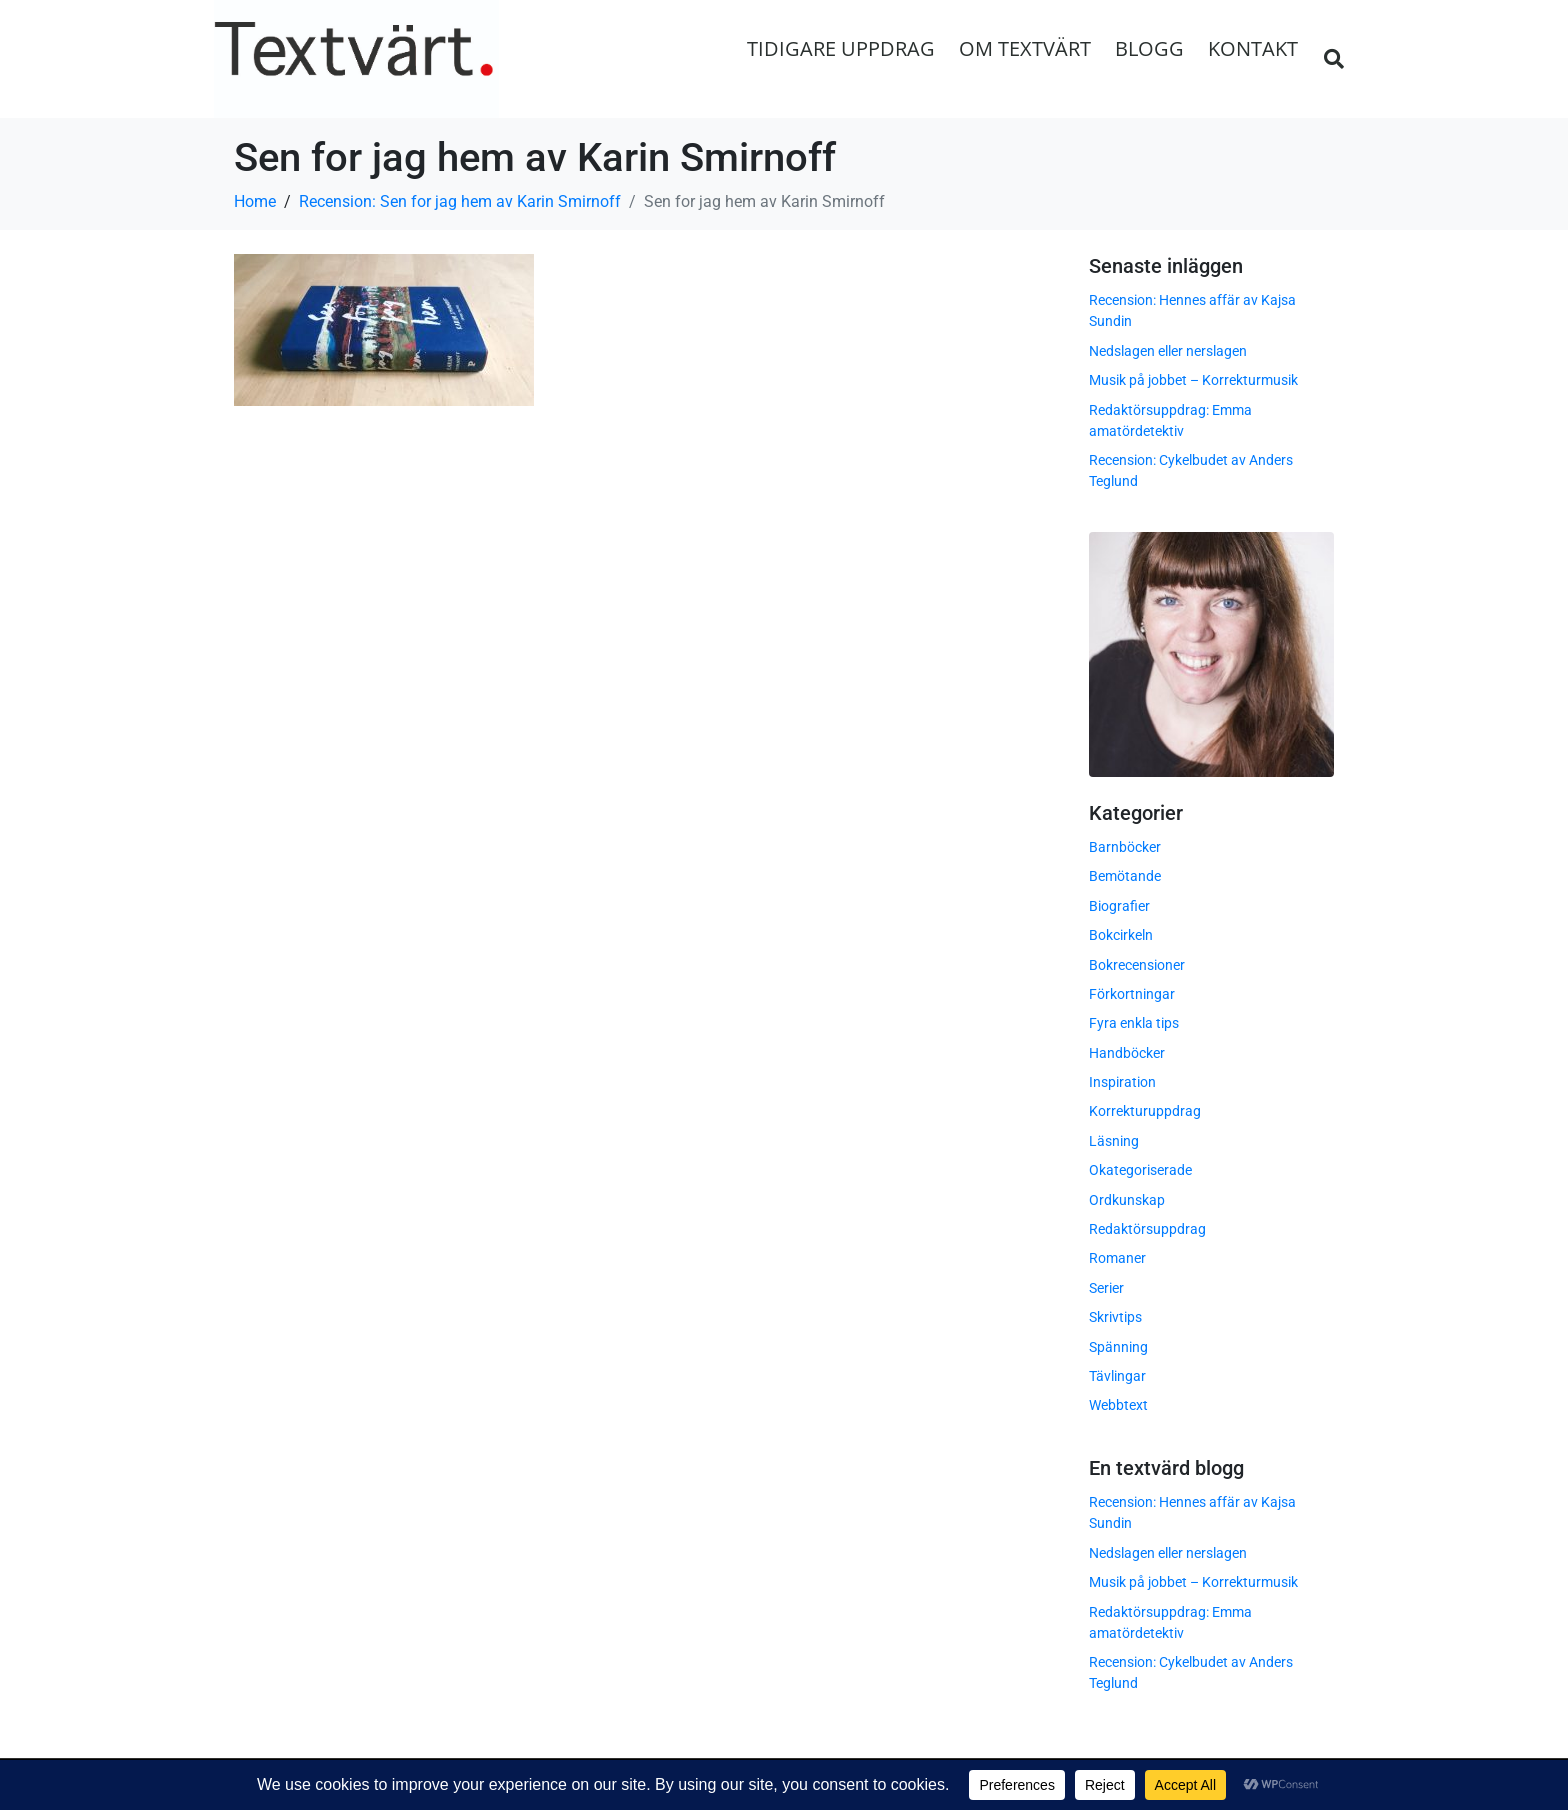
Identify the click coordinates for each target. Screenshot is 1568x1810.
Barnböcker (1125, 847)
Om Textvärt (1025, 48)
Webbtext (1118, 1405)
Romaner (1117, 1258)
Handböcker (1127, 1053)
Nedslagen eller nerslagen (1168, 351)
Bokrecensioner (1137, 964)
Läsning (1114, 1141)
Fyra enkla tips (1134, 1023)
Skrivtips (1115, 1317)
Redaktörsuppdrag (1147, 1229)
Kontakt (1253, 48)
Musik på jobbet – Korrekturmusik (1193, 380)
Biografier (1119, 906)
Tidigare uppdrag (841, 48)
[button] (1334, 59)
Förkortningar (1132, 994)
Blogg (1149, 48)
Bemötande (1125, 876)
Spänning (1118, 1347)
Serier (1106, 1288)
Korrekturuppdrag (1145, 1111)
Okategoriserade (1140, 1170)
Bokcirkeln (1121, 935)
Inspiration (1122, 1082)
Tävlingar (1117, 1376)
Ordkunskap (1127, 1200)
